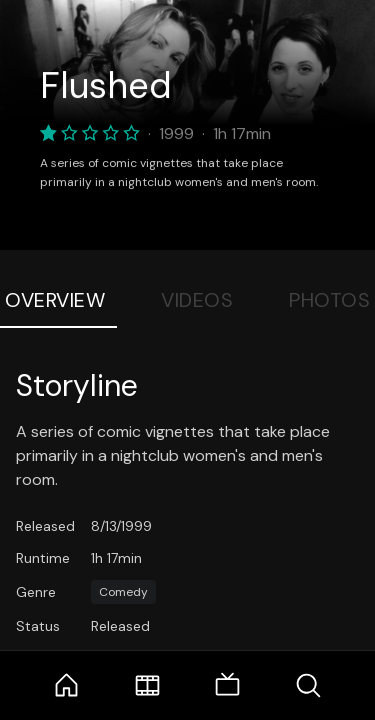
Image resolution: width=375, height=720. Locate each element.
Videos (197, 300)
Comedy (123, 592)
